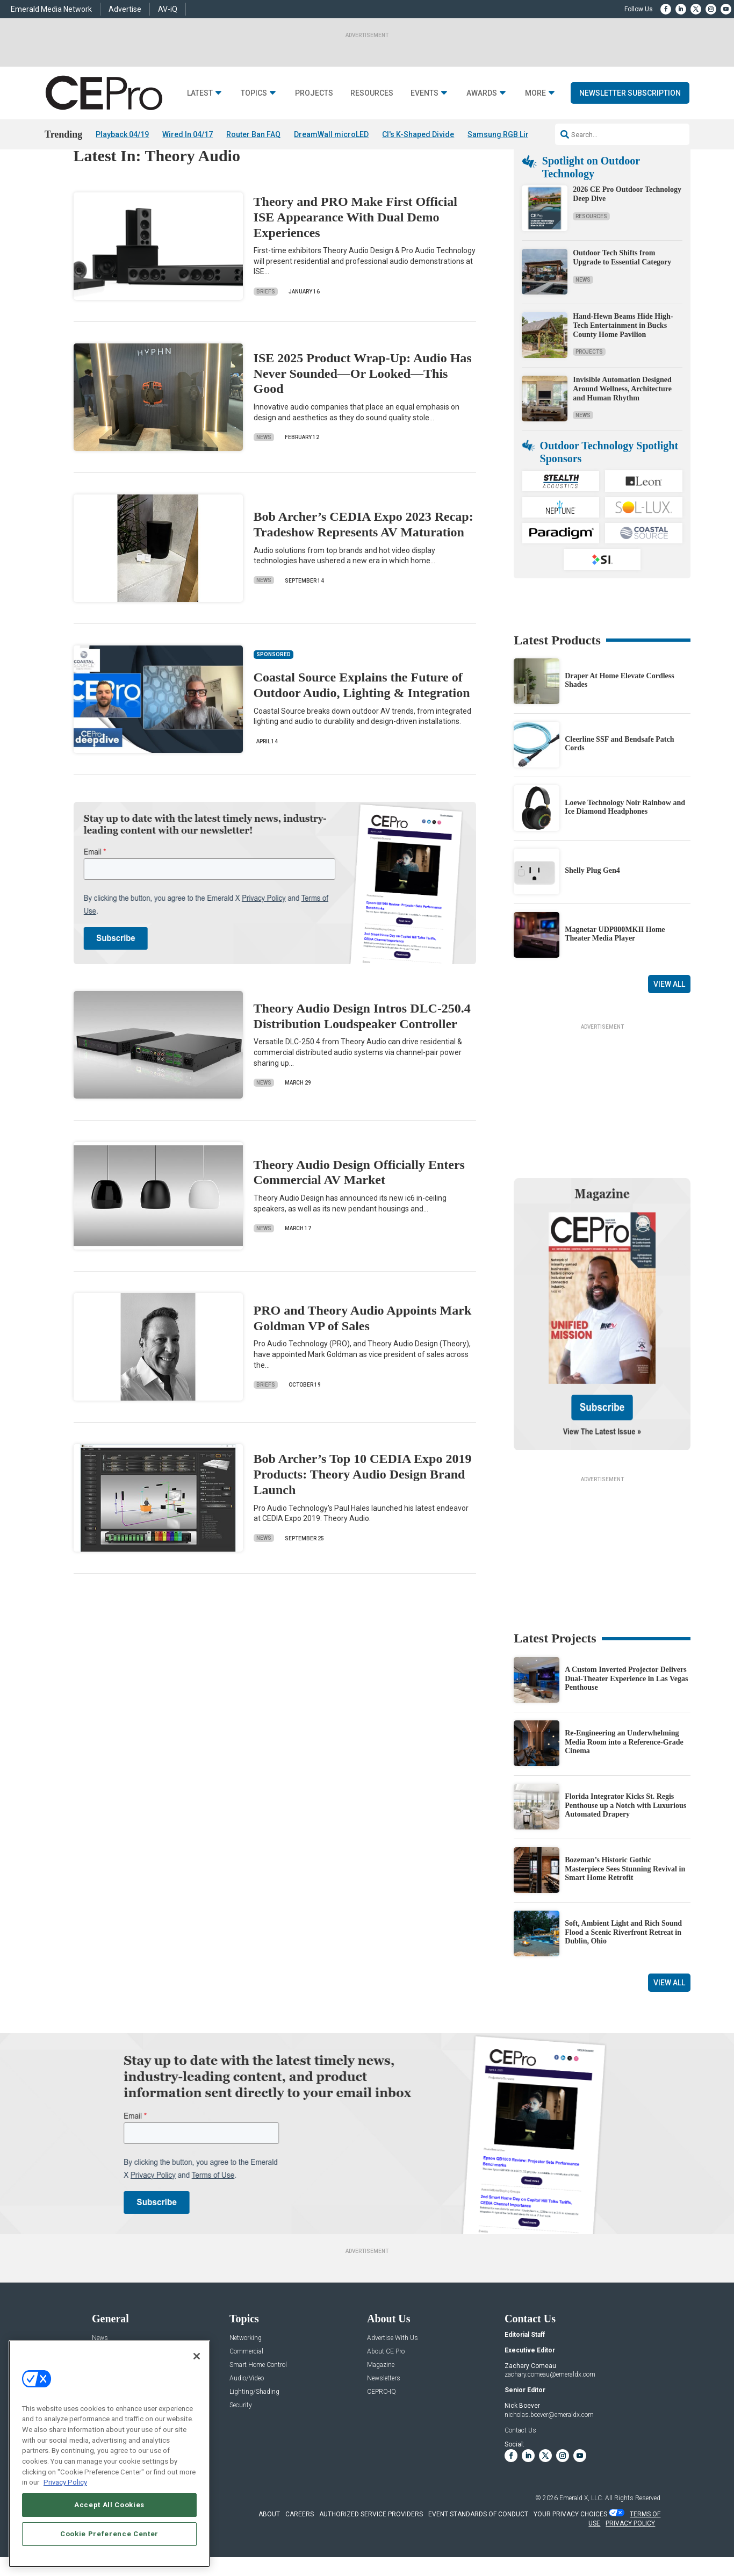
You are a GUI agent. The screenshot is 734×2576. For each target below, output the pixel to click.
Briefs (265, 322)
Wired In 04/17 (187, 134)
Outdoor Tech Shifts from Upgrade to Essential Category (622, 287)
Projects (314, 93)
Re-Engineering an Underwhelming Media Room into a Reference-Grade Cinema (624, 1772)
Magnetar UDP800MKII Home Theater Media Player (615, 964)
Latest (200, 93)
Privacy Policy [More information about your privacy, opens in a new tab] (65, 2482)
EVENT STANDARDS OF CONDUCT (478, 2544)
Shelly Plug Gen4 (592, 900)
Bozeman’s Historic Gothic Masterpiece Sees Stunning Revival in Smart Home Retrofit (625, 1899)
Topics (254, 93)
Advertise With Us (392, 2368)
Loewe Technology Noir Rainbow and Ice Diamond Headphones (625, 837)
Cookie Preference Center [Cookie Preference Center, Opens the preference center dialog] (109, 2534)
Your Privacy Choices (570, 2544)
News (263, 467)
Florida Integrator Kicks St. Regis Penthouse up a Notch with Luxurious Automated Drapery (625, 1835)
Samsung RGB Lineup (505, 134)
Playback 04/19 (122, 134)
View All (669, 1014)
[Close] (196, 2356)
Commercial (246, 2381)
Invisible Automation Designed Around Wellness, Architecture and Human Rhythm (622, 419)
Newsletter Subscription (630, 93)
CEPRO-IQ (381, 2422)
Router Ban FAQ (253, 134)
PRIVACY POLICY (630, 2553)
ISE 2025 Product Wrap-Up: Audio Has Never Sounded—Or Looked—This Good (363, 403)
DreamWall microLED (331, 134)
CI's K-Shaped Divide (418, 134)
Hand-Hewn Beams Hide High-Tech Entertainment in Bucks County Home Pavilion (623, 355)
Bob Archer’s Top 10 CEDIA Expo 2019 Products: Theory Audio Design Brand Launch (363, 1504)
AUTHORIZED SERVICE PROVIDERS (371, 2544)
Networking (245, 2368)
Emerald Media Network (51, 9)
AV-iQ (167, 9)
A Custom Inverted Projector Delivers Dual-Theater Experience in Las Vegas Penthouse (626, 1709)
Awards (481, 93)
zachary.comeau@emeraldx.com (550, 2405)
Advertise (125, 9)
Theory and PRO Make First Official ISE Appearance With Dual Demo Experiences (355, 247)
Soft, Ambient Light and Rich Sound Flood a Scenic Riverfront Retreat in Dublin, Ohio (623, 1962)
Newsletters (383, 2408)
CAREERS (299, 2544)
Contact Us (520, 2460)
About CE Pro (386, 2381)
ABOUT (269, 2544)
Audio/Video (246, 2408)
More (535, 93)
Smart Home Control (258, 2395)
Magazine (380, 2395)
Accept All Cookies (109, 2505)
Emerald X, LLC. (581, 2528)
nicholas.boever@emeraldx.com (549, 2445)
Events (424, 93)
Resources (371, 93)
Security (240, 2435)
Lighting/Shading (254, 2422)
